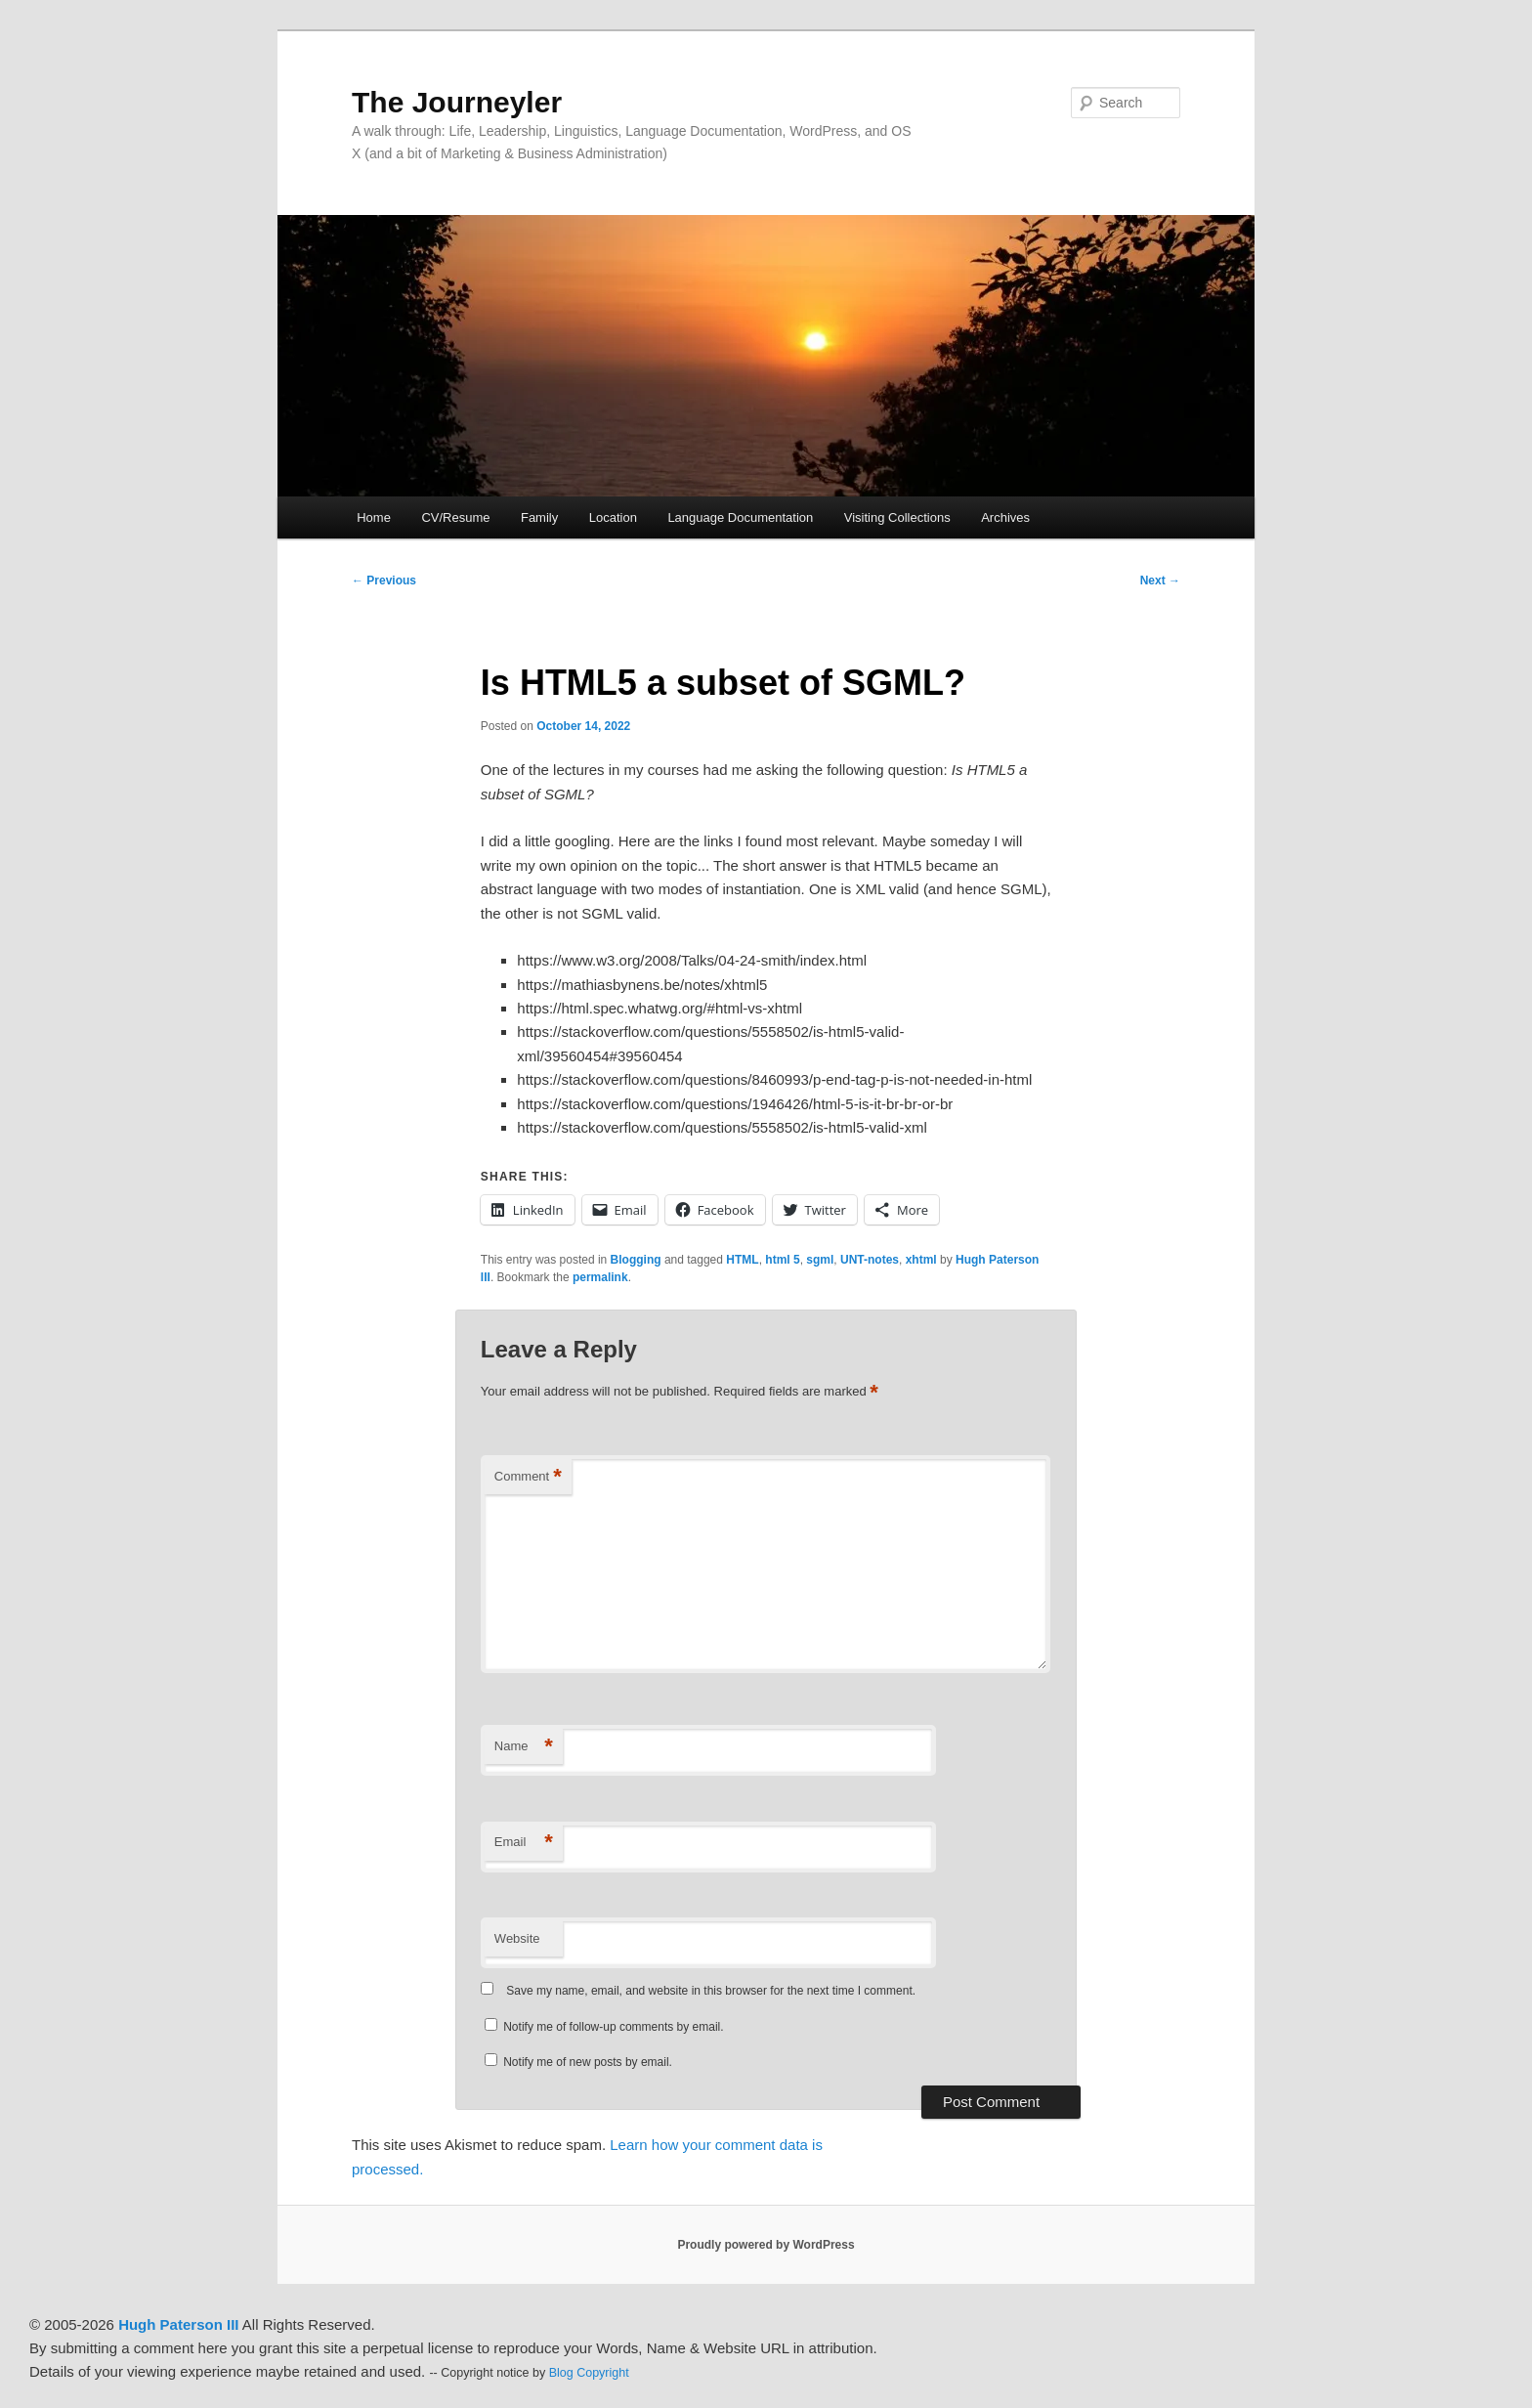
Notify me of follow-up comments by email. (613, 2027)
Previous (384, 580)
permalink (600, 1277)
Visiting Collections (897, 517)
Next (1160, 580)
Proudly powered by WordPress (765, 2245)
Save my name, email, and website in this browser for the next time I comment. (710, 1991)
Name (523, 1747)
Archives (1005, 517)
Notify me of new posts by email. (587, 2062)
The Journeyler (457, 102)
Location (613, 517)
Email (523, 1842)
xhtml (921, 1260)
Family (539, 517)
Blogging (636, 1260)
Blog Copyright (589, 2373)
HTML (742, 1260)
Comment (528, 1477)
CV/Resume (455, 517)
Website (517, 1938)
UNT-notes (869, 1260)
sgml (819, 1260)
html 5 (782, 1260)
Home (374, 517)
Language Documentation (740, 517)
